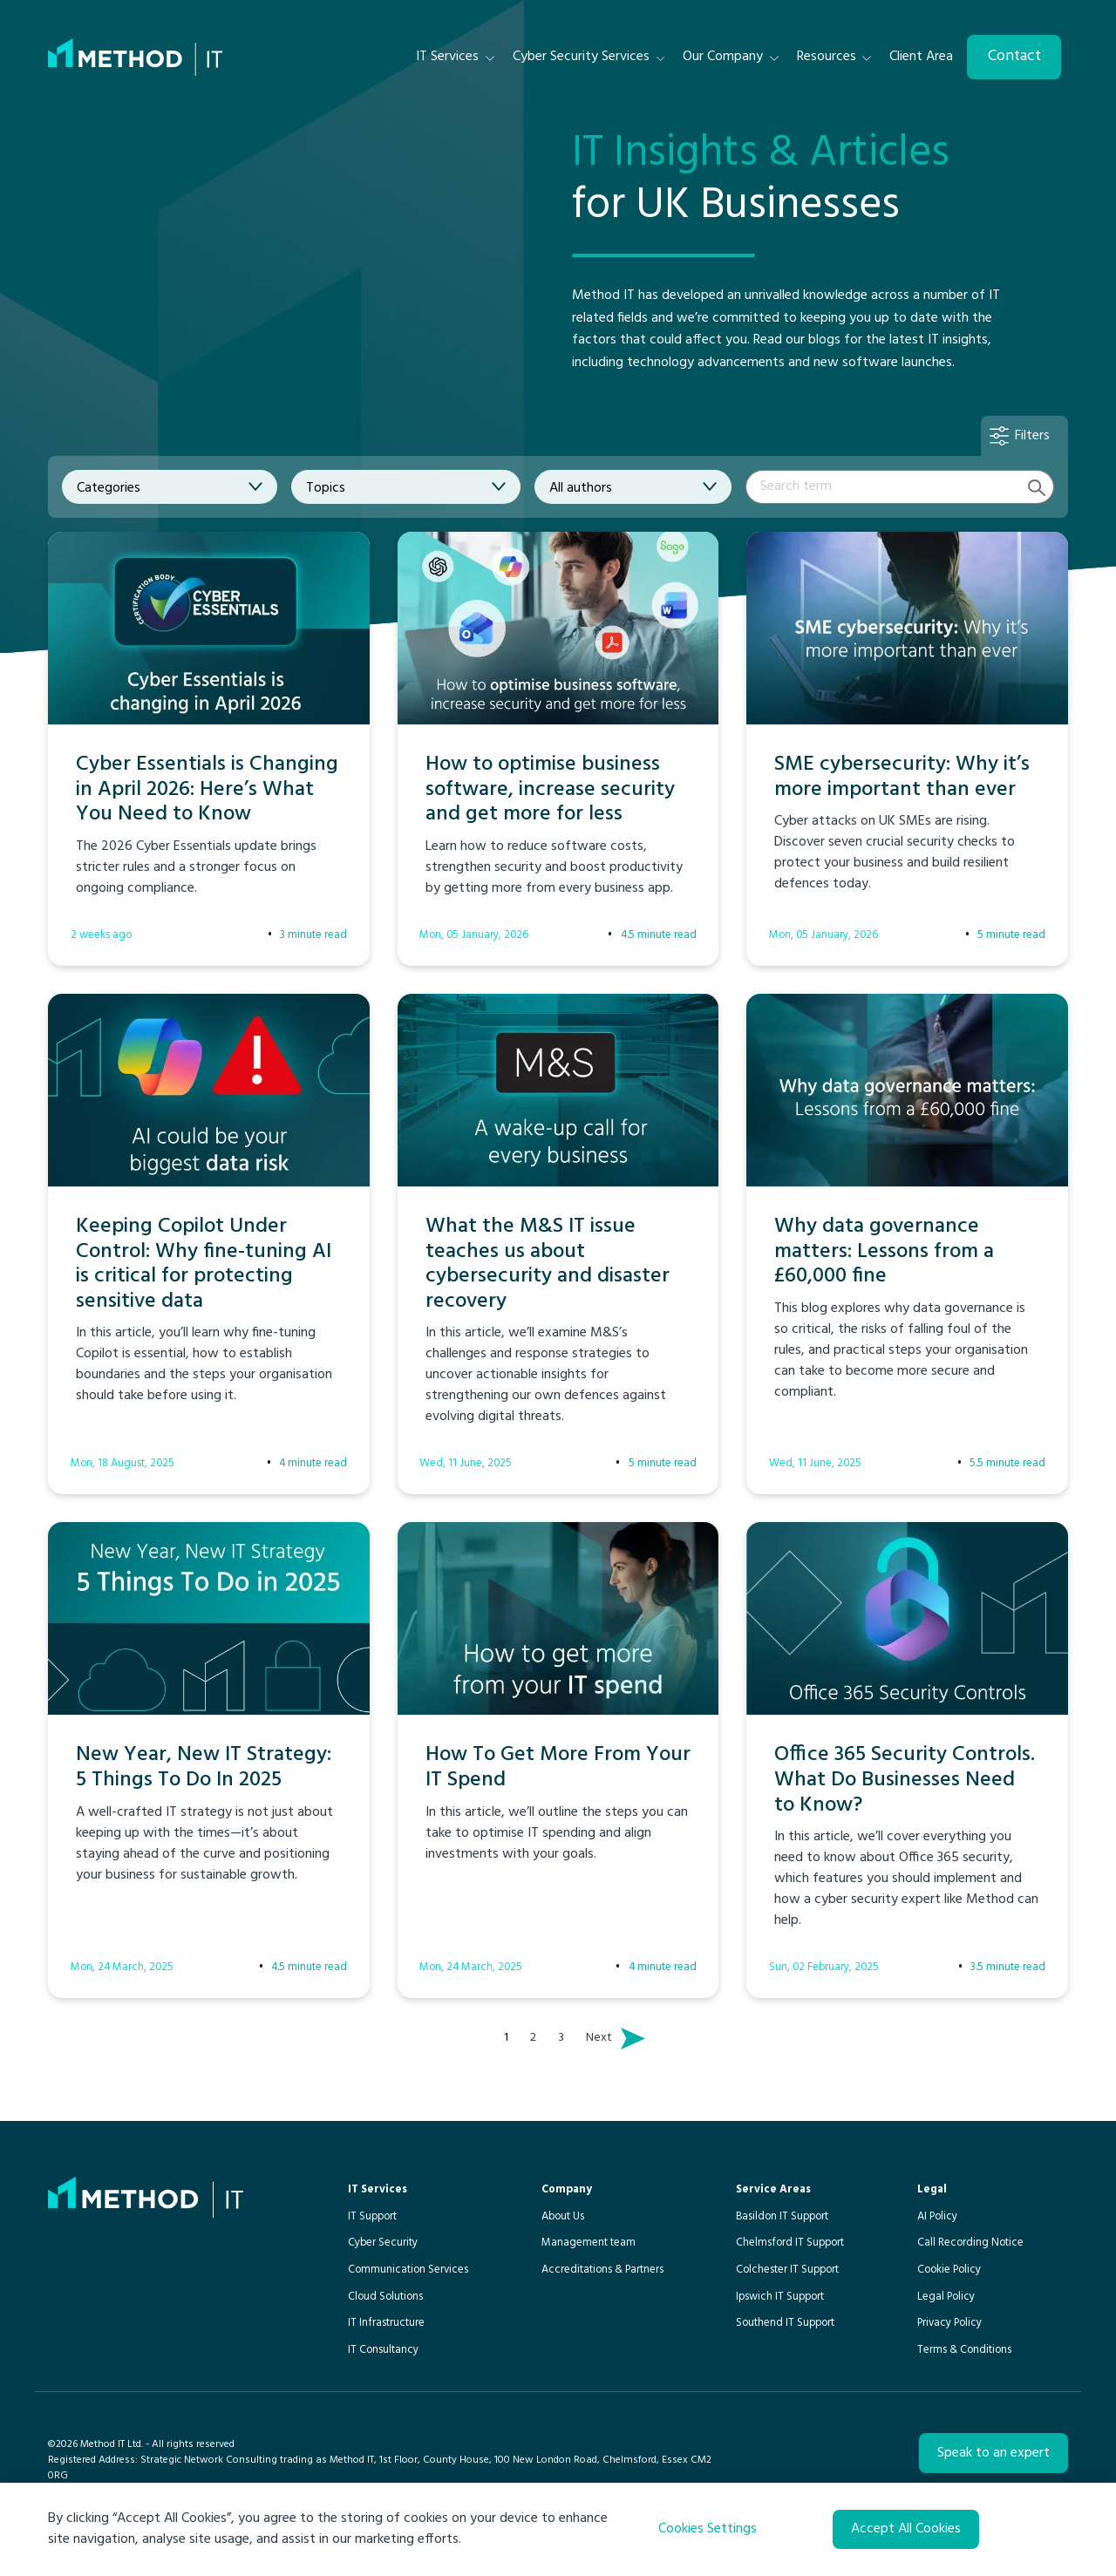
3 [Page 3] (561, 2038)
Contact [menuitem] (1014, 56)
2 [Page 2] (533, 2038)
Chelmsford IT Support (790, 2242)
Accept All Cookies (906, 2529)
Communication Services (408, 2269)
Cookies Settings (707, 2529)
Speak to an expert (993, 2453)
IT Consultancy (383, 2350)
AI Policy (937, 2216)
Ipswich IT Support (780, 2296)
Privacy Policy (949, 2323)
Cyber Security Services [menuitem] (581, 56)
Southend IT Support (785, 2323)
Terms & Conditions (964, 2350)
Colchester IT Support (787, 2269)
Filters (1032, 436)
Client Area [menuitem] (921, 56)
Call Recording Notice (970, 2242)
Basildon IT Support (782, 2216)
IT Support (372, 2216)
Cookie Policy (949, 2269)
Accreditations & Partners (602, 2269)
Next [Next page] (603, 2038)
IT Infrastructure (386, 2323)
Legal (932, 2189)
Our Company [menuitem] (723, 56)
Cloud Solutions (385, 2296)
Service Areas (773, 2189)
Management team (588, 2242)
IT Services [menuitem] (447, 56)
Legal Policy (946, 2296)
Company (566, 2189)
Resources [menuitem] (826, 56)
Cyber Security (383, 2242)
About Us (562, 2216)
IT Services (377, 2189)
